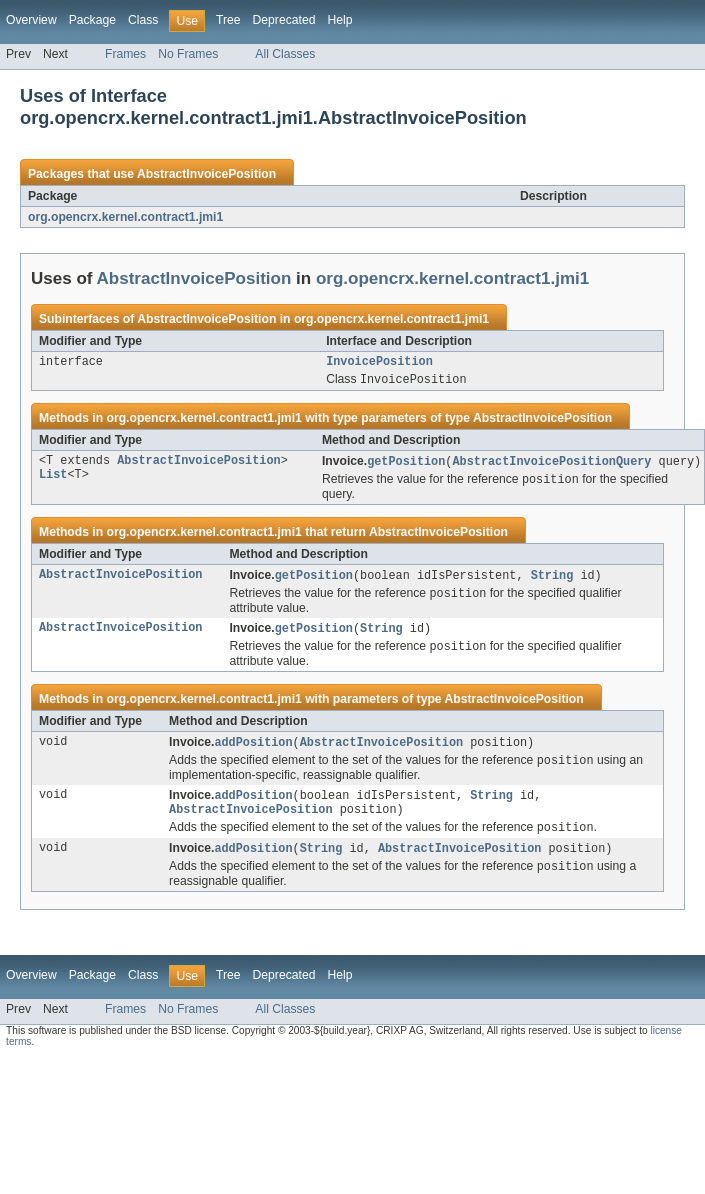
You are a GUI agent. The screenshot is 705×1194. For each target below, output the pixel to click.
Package (92, 20)
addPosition (253, 752)
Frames (125, 54)
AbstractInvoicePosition (206, 174)
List (53, 481)
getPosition (406, 465)
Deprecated (284, 20)
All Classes (285, 54)
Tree (228, 20)
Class (143, 20)
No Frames (188, 54)
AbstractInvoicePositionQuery (551, 465)
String (552, 581)
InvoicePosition (379, 363)
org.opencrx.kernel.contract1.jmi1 (125, 217)
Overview (31, 20)
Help (339, 20)
